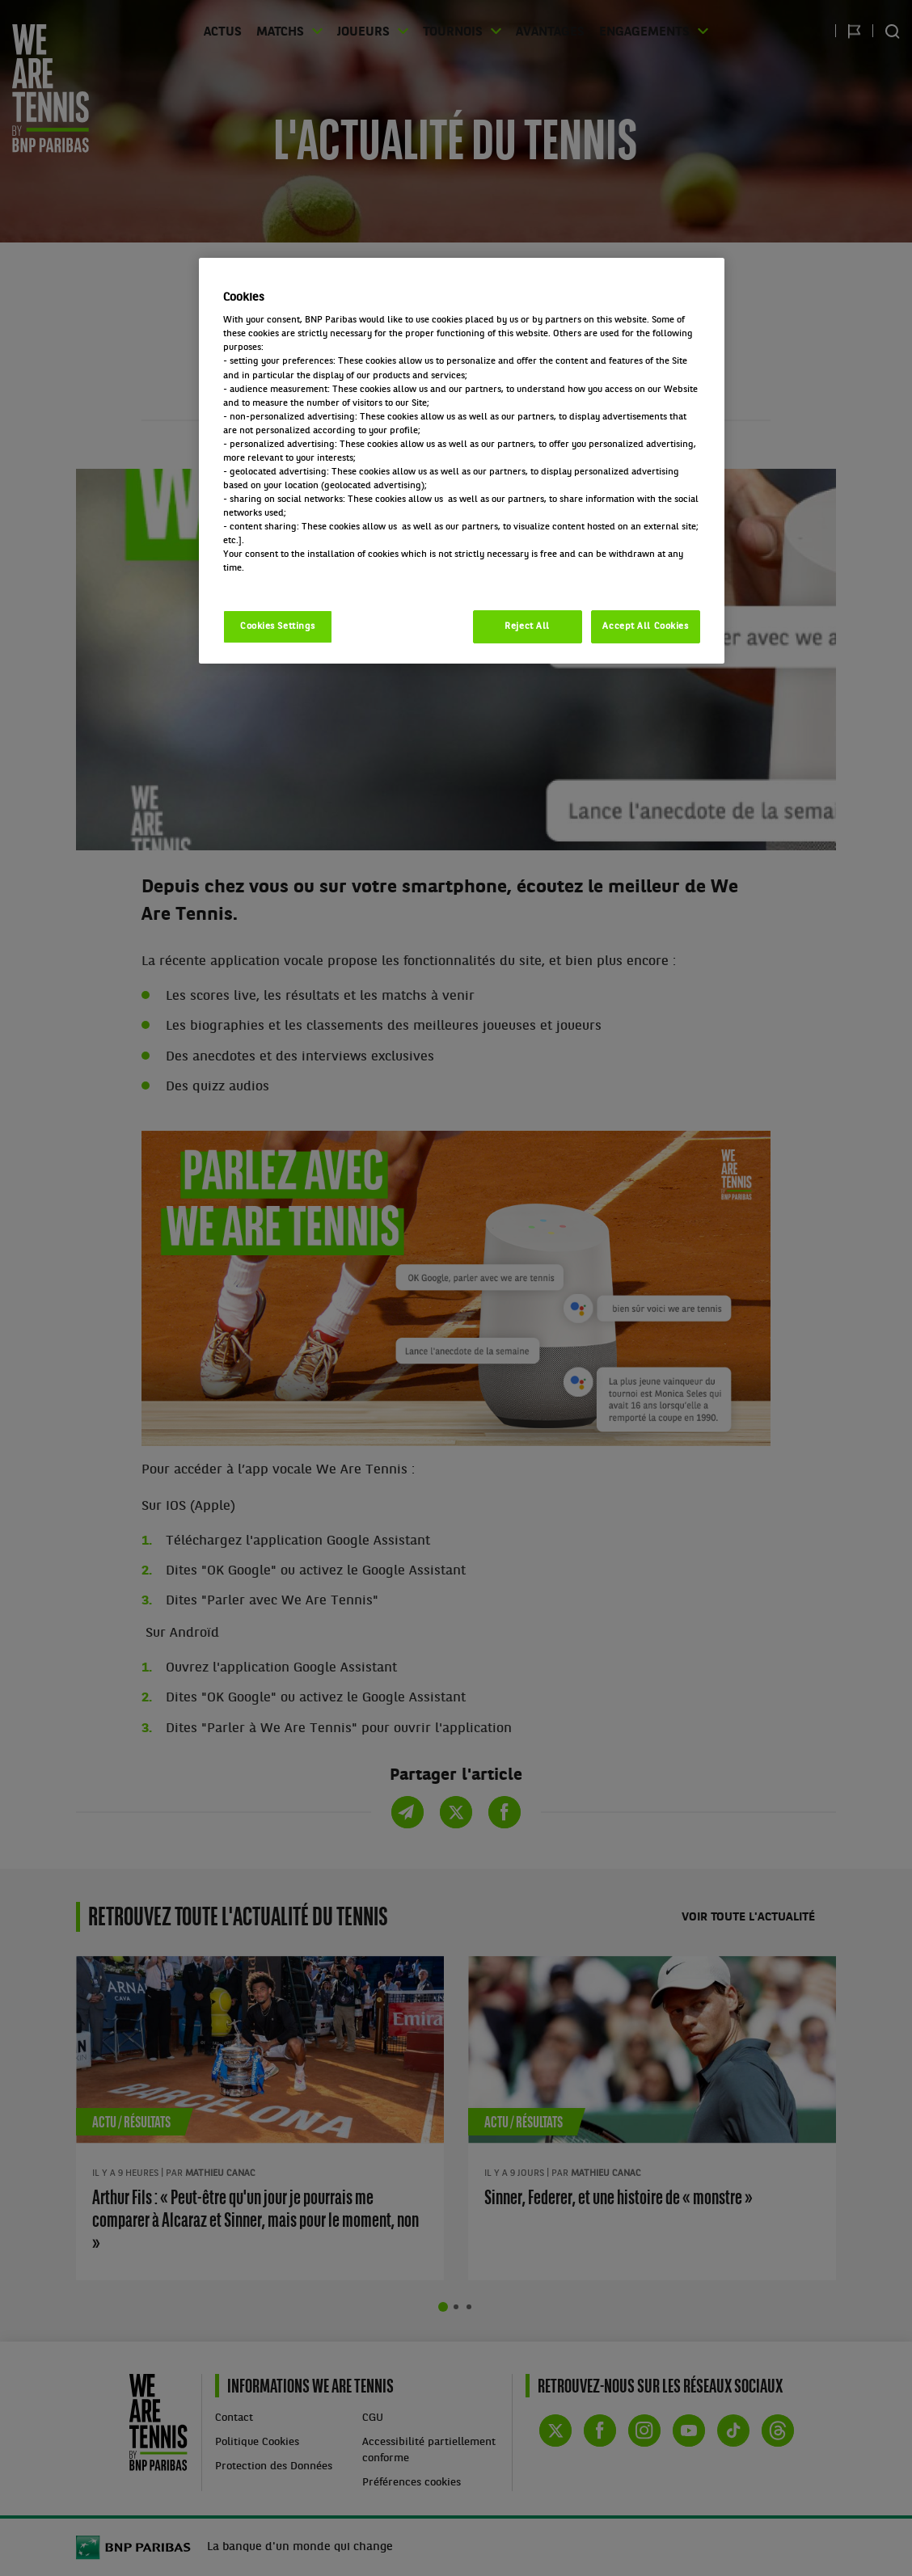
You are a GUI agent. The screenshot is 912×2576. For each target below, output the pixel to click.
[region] (461, 461)
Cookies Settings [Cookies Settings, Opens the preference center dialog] (277, 626)
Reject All (527, 626)
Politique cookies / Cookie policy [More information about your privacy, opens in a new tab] (294, 582)
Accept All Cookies (645, 626)
